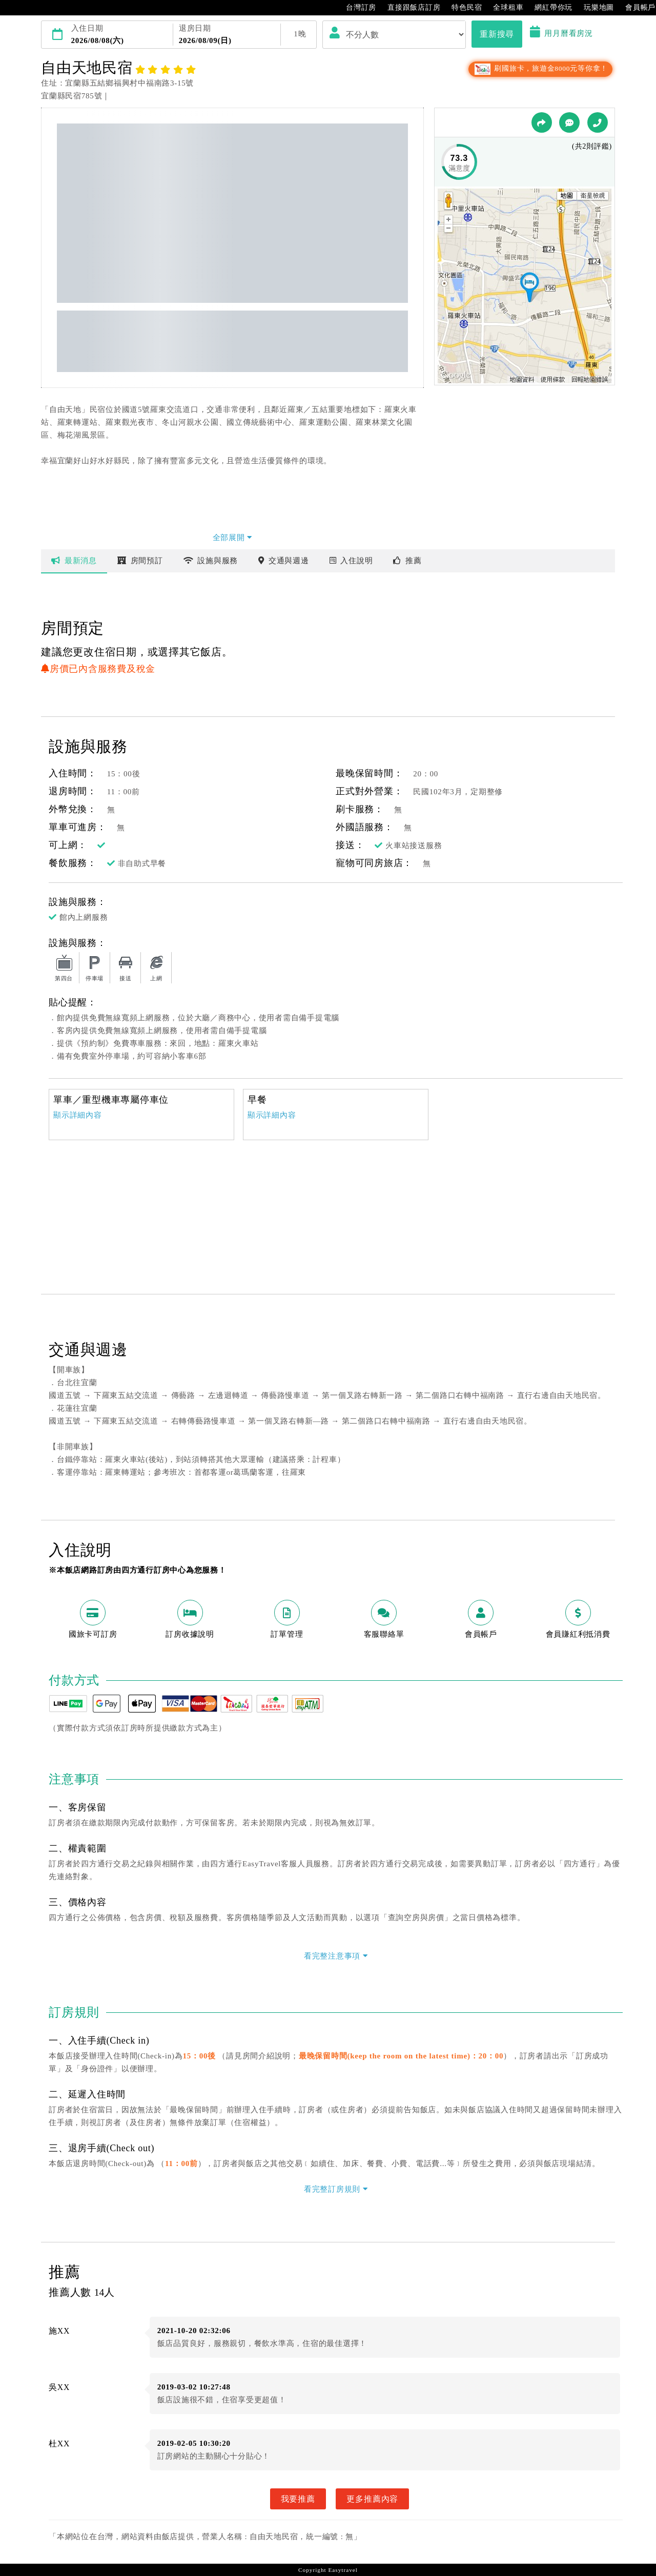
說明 (351, 561)
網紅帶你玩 (548, 7)
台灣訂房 (356, 7)
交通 (283, 561)
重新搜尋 (497, 33)
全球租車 (503, 7)
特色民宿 (461, 7)
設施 (210, 561)
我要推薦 (298, 2498)
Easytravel (342, 2570)
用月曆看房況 (561, 33)
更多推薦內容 (372, 2498)
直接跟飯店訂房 (408, 7)
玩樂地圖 (593, 7)
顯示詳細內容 (77, 1115)
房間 (140, 561)
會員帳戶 (635, 7)
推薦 (407, 561)
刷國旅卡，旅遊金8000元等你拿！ (540, 68)
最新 (74, 561)
